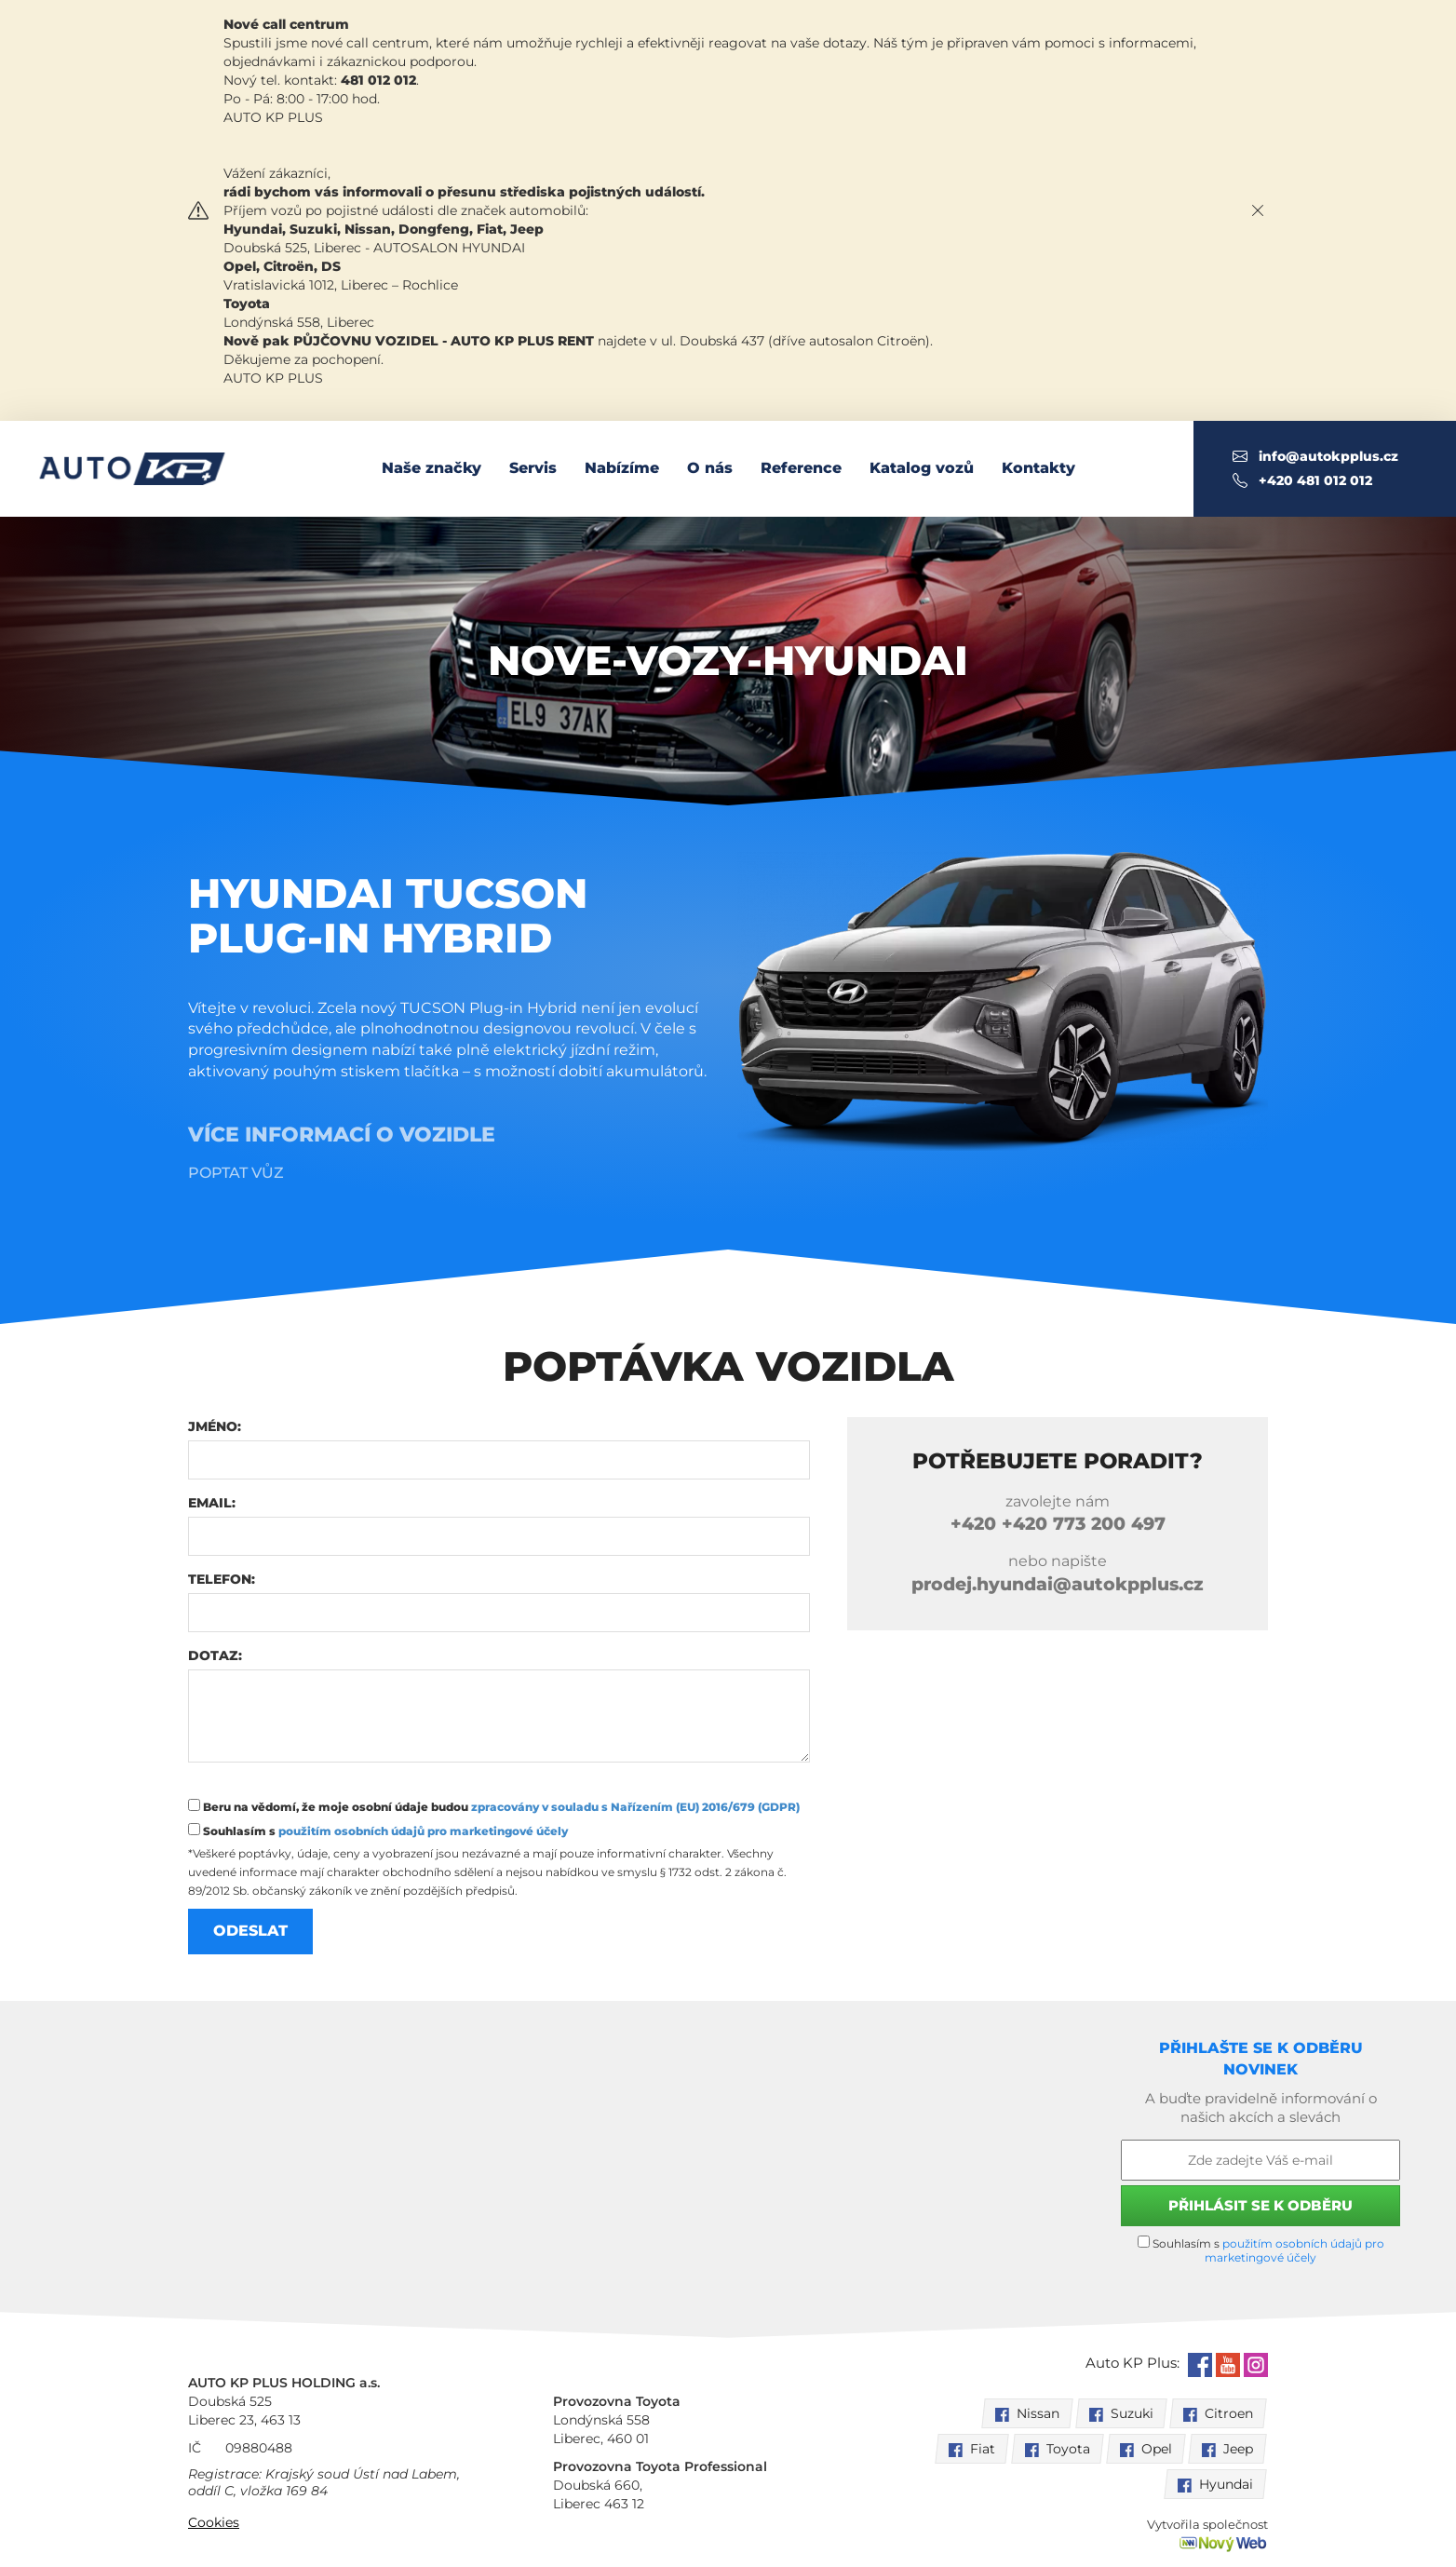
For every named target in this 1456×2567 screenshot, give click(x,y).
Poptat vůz (236, 1173)
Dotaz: (215, 1655)
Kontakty (1038, 468)
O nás (710, 468)
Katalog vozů (922, 468)
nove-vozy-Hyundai (728, 660)
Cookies (213, 2522)
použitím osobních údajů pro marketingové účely (423, 1831)
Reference (801, 468)
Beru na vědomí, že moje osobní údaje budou (494, 1806)
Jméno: (214, 1426)
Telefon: (221, 1579)
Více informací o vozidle (341, 1134)
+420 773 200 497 (1058, 1523)
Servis (533, 468)
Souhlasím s (378, 1830)
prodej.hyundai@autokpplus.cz (1057, 1584)
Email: (212, 1502)
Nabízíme (622, 468)
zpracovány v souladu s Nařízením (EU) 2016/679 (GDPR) (635, 1807)
